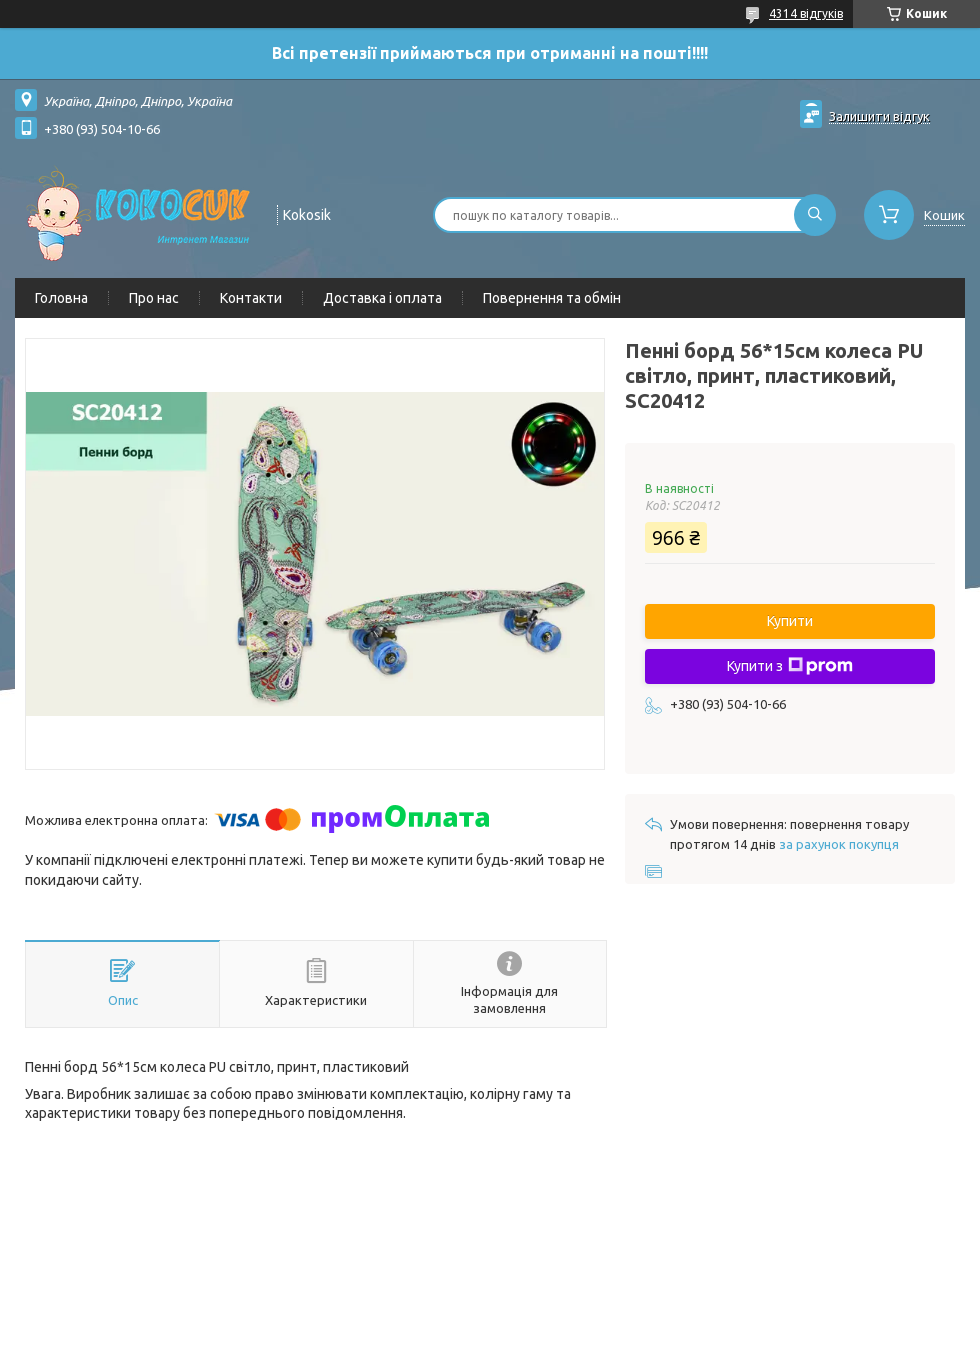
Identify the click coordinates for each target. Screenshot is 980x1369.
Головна (61, 298)
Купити (790, 621)
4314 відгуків (806, 13)
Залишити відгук (879, 116)
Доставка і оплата (382, 298)
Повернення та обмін (552, 298)
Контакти (251, 298)
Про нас (154, 298)
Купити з (790, 666)
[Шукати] (815, 215)
